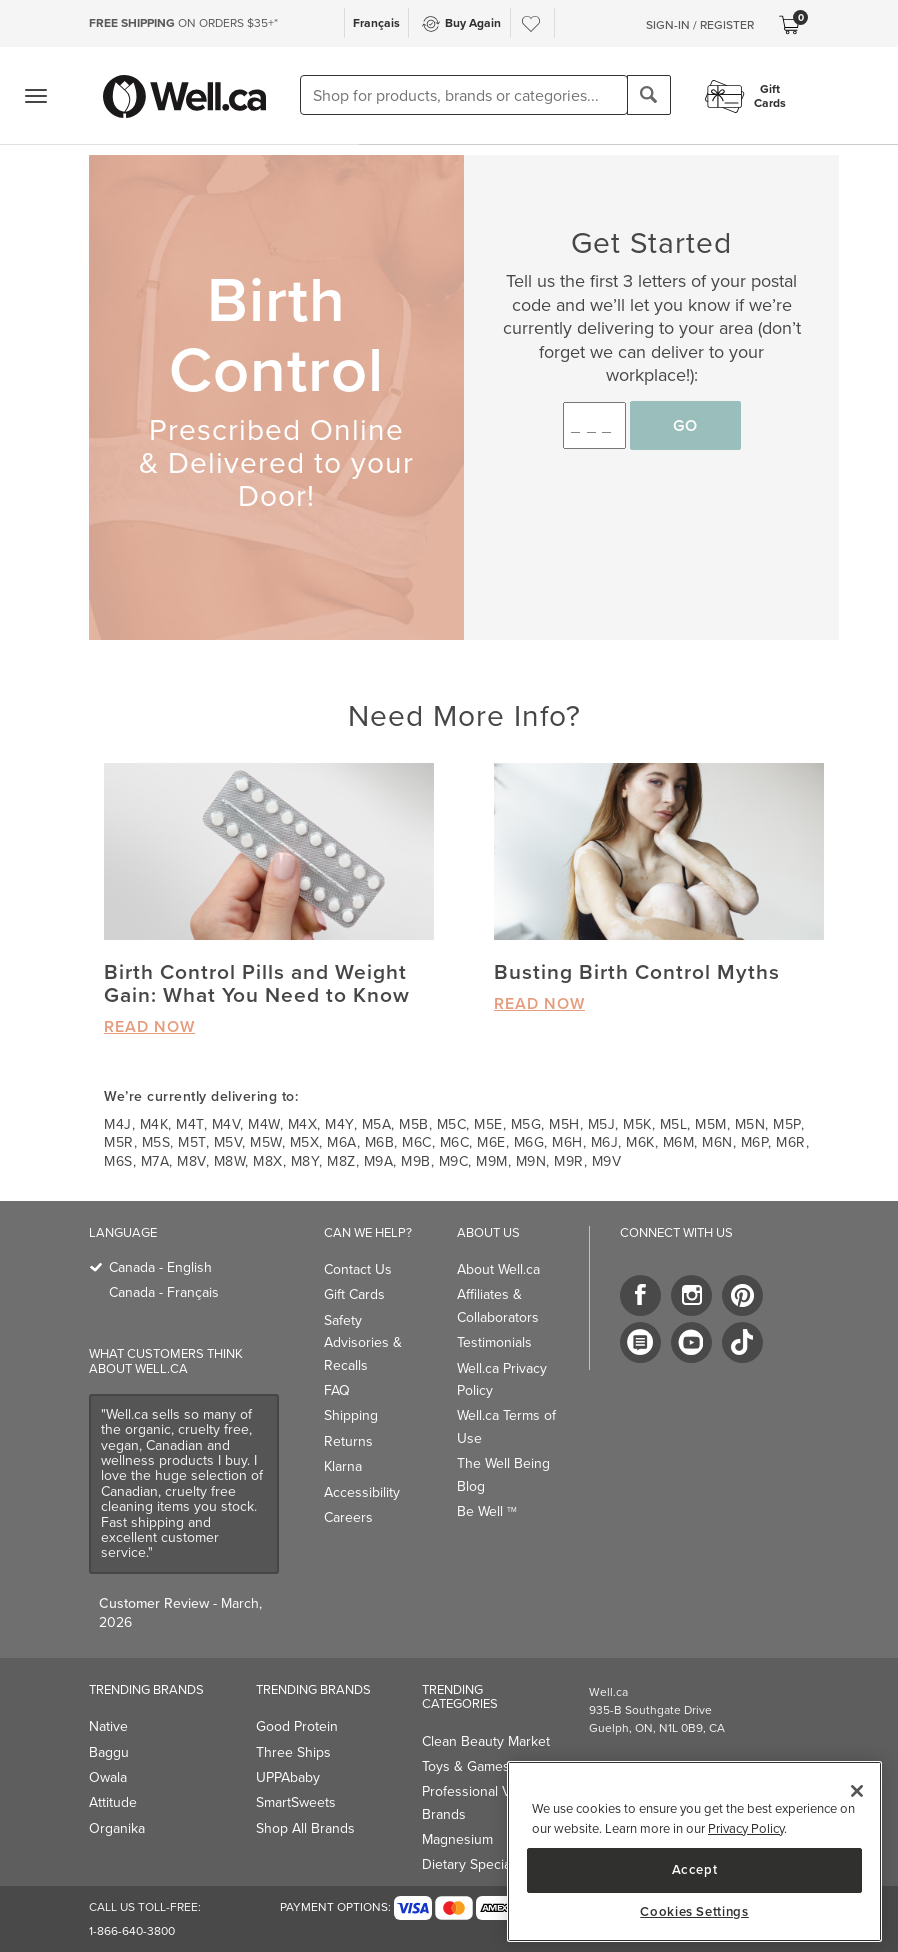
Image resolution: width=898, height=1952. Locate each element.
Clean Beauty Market (486, 1741)
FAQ (337, 1390)
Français (376, 23)
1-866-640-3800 (132, 1931)
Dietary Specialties (479, 1864)
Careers (348, 1517)
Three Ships (293, 1752)
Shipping (351, 1415)
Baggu (109, 1752)
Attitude (113, 1802)
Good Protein (297, 1726)
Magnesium (457, 1839)
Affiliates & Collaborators (498, 1305)
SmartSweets (296, 1802)
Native (108, 1726)
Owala (108, 1777)
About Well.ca (498, 1269)
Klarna (343, 1466)
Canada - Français (164, 1292)
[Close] (857, 1791)
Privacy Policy (746, 1828)
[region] (694, 1851)
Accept (695, 1869)
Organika (117, 1828)
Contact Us (358, 1269)
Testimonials (494, 1342)
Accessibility (362, 1492)
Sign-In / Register (700, 25)
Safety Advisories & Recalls (363, 1343)
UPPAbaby (288, 1777)
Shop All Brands (305, 1828)
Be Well (487, 1511)
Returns (348, 1441)
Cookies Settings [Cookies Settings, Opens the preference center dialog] (694, 1912)
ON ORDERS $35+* (183, 23)
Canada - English (160, 1267)
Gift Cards (354, 1294)
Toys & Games (466, 1766)
